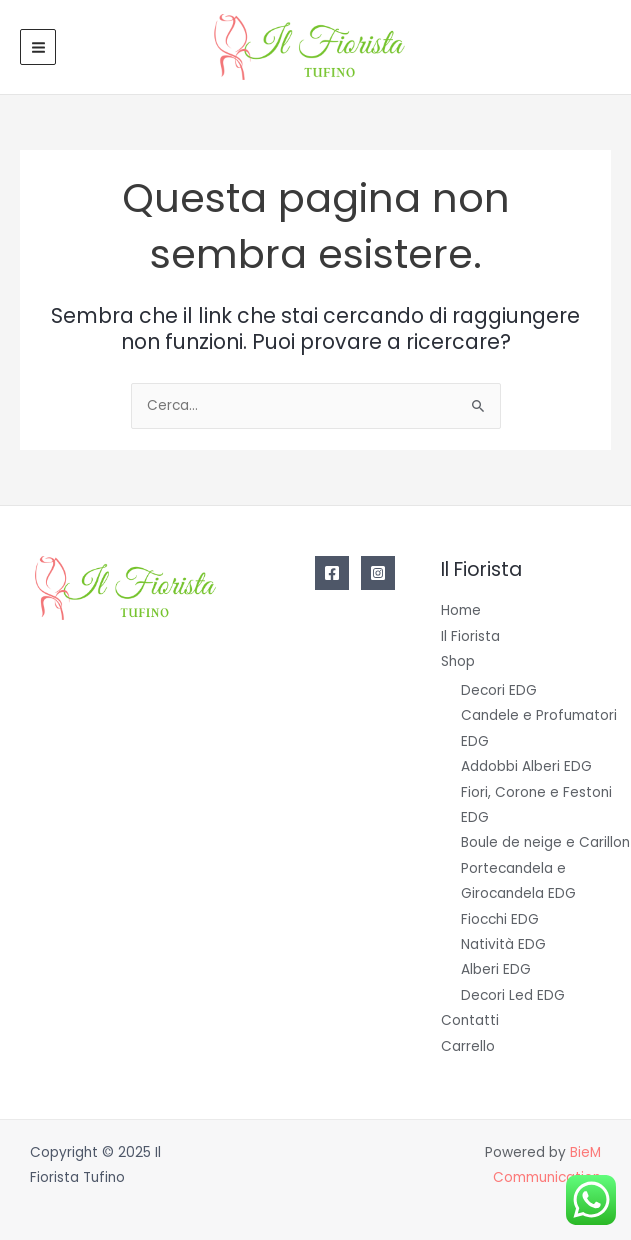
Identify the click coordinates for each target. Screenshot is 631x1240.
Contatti (470, 1020)
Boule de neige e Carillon (545, 842)
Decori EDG (499, 690)
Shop (458, 661)
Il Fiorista (470, 636)
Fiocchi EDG (500, 919)
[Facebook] (332, 573)
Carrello (468, 1046)
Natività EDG (503, 944)
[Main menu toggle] (38, 47)
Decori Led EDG (513, 995)
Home (461, 610)
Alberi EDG (496, 969)
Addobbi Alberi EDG (526, 766)
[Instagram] (378, 573)
